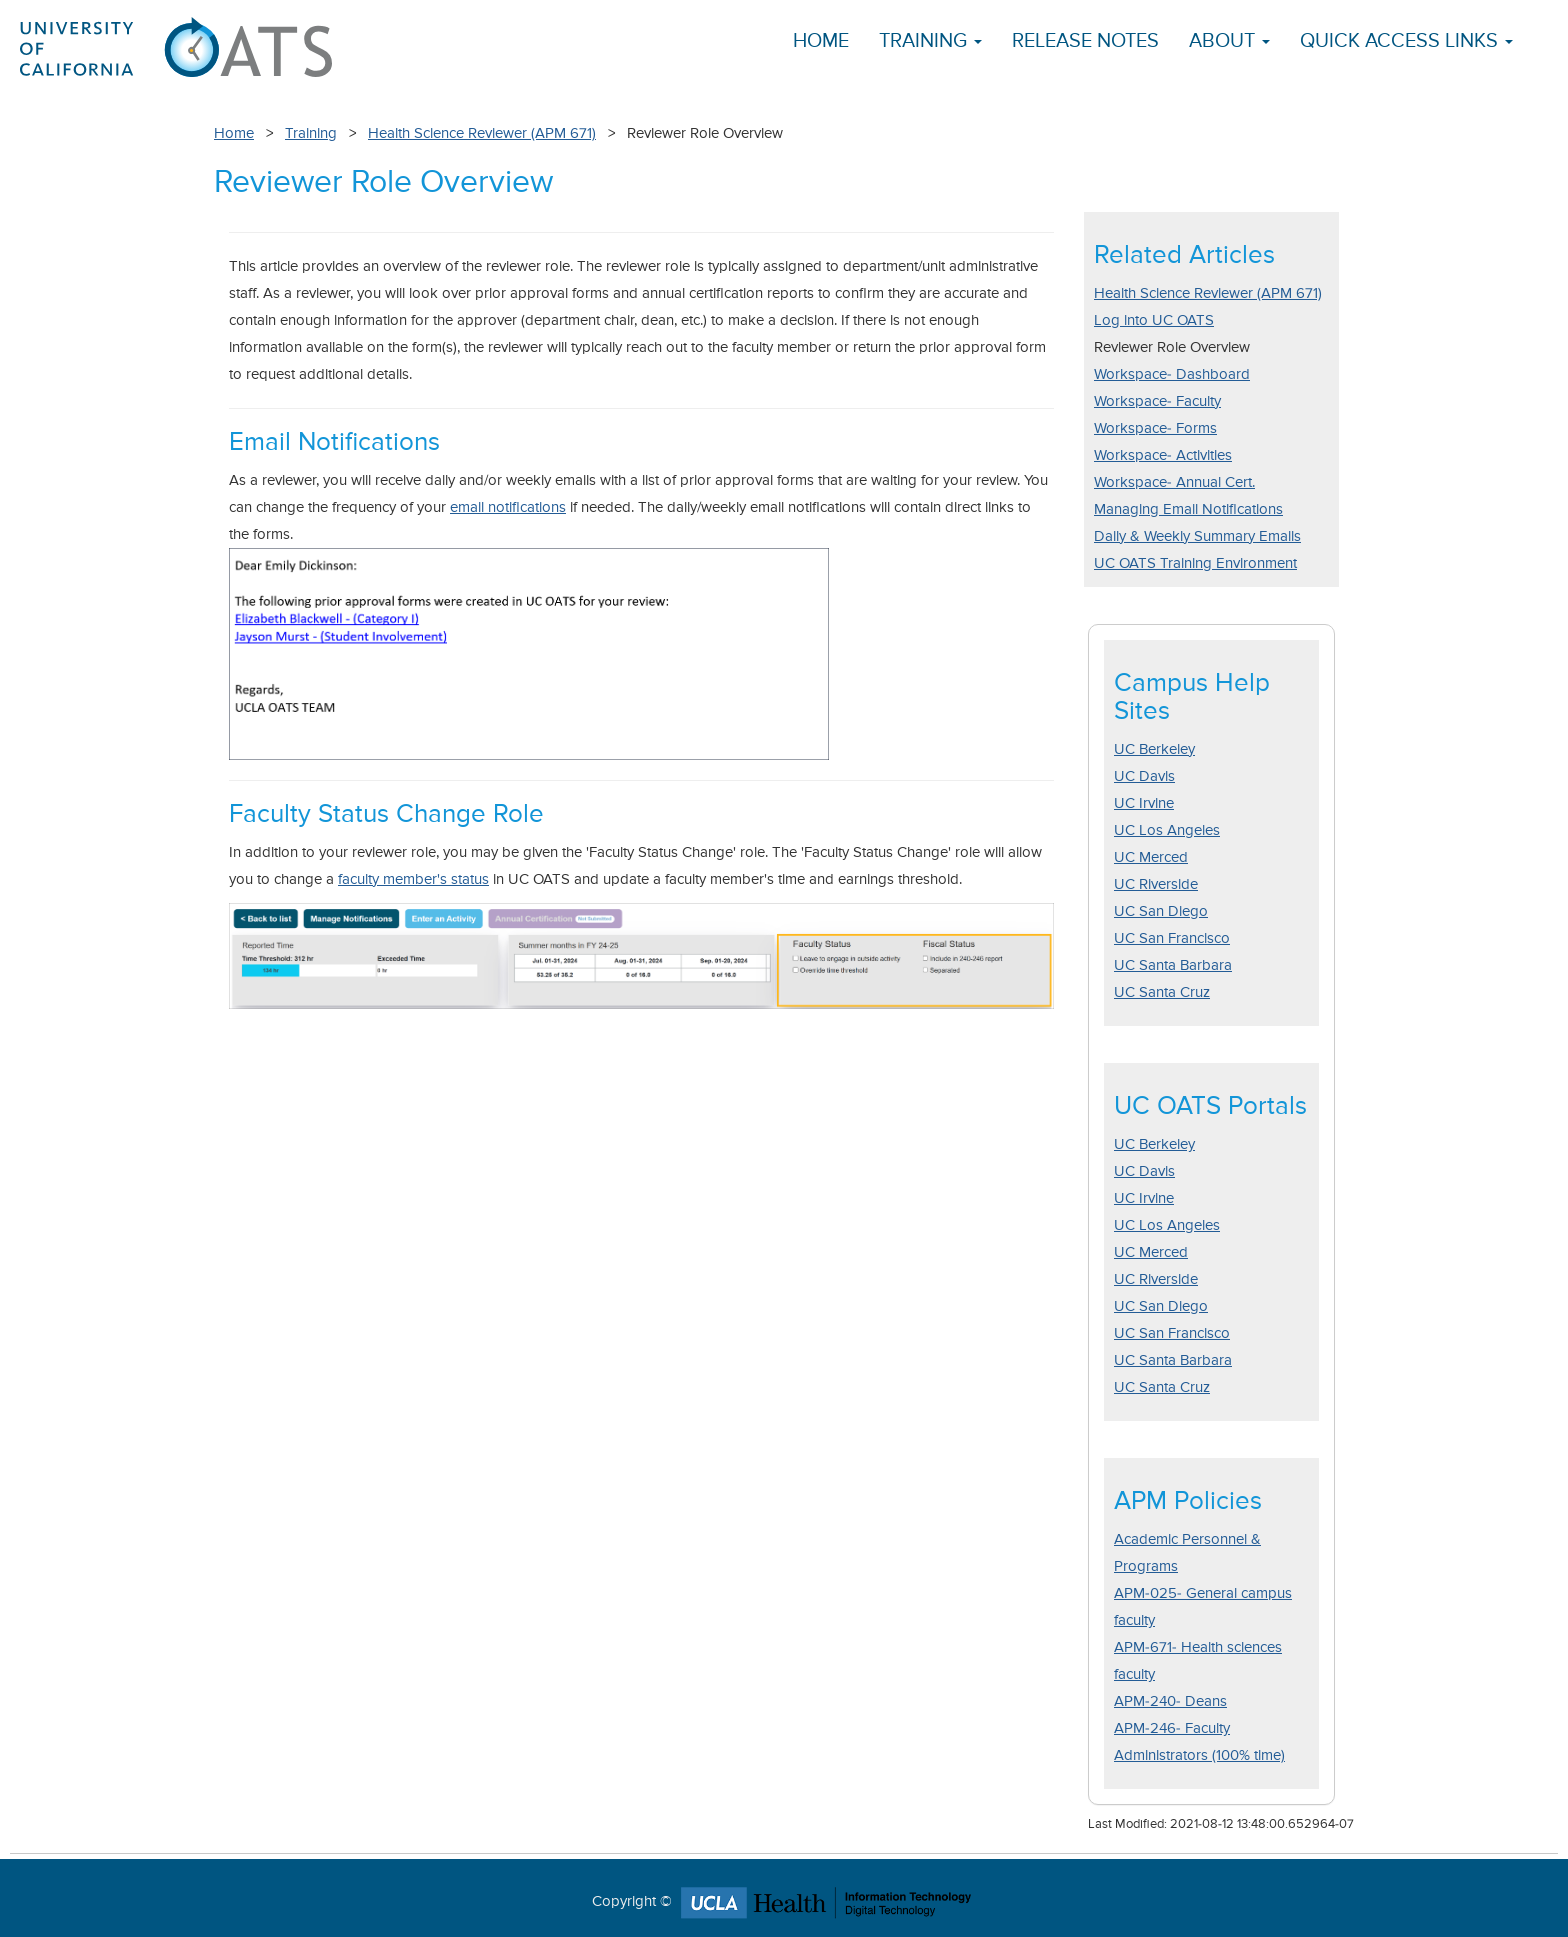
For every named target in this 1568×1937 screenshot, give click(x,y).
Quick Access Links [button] (1406, 41)
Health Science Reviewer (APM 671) (482, 133)
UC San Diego (1161, 911)
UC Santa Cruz (1162, 992)
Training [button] (930, 41)
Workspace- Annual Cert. (1174, 482)
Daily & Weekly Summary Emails (1197, 536)
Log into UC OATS (1154, 320)
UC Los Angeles (1167, 830)
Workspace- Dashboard (1172, 374)
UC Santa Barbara (1173, 965)
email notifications (508, 507)
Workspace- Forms (1155, 428)
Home (821, 41)
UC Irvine (1144, 803)
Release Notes (1085, 41)
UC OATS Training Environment (1195, 563)
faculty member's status (413, 879)
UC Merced (1151, 857)
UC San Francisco (1172, 938)
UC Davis (1144, 776)
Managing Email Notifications (1188, 509)
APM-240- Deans (1170, 1701)
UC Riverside (1156, 884)
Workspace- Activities (1163, 455)
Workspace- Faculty (1157, 401)
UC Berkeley (1154, 749)
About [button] (1229, 41)
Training (311, 133)
